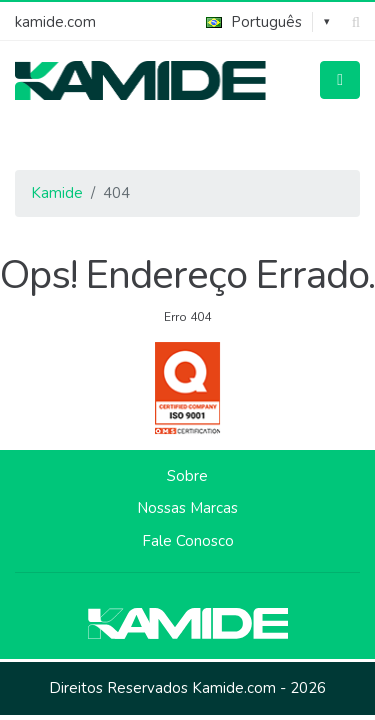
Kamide (57, 193)
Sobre (187, 476)
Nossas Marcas (187, 508)
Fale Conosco (188, 541)
